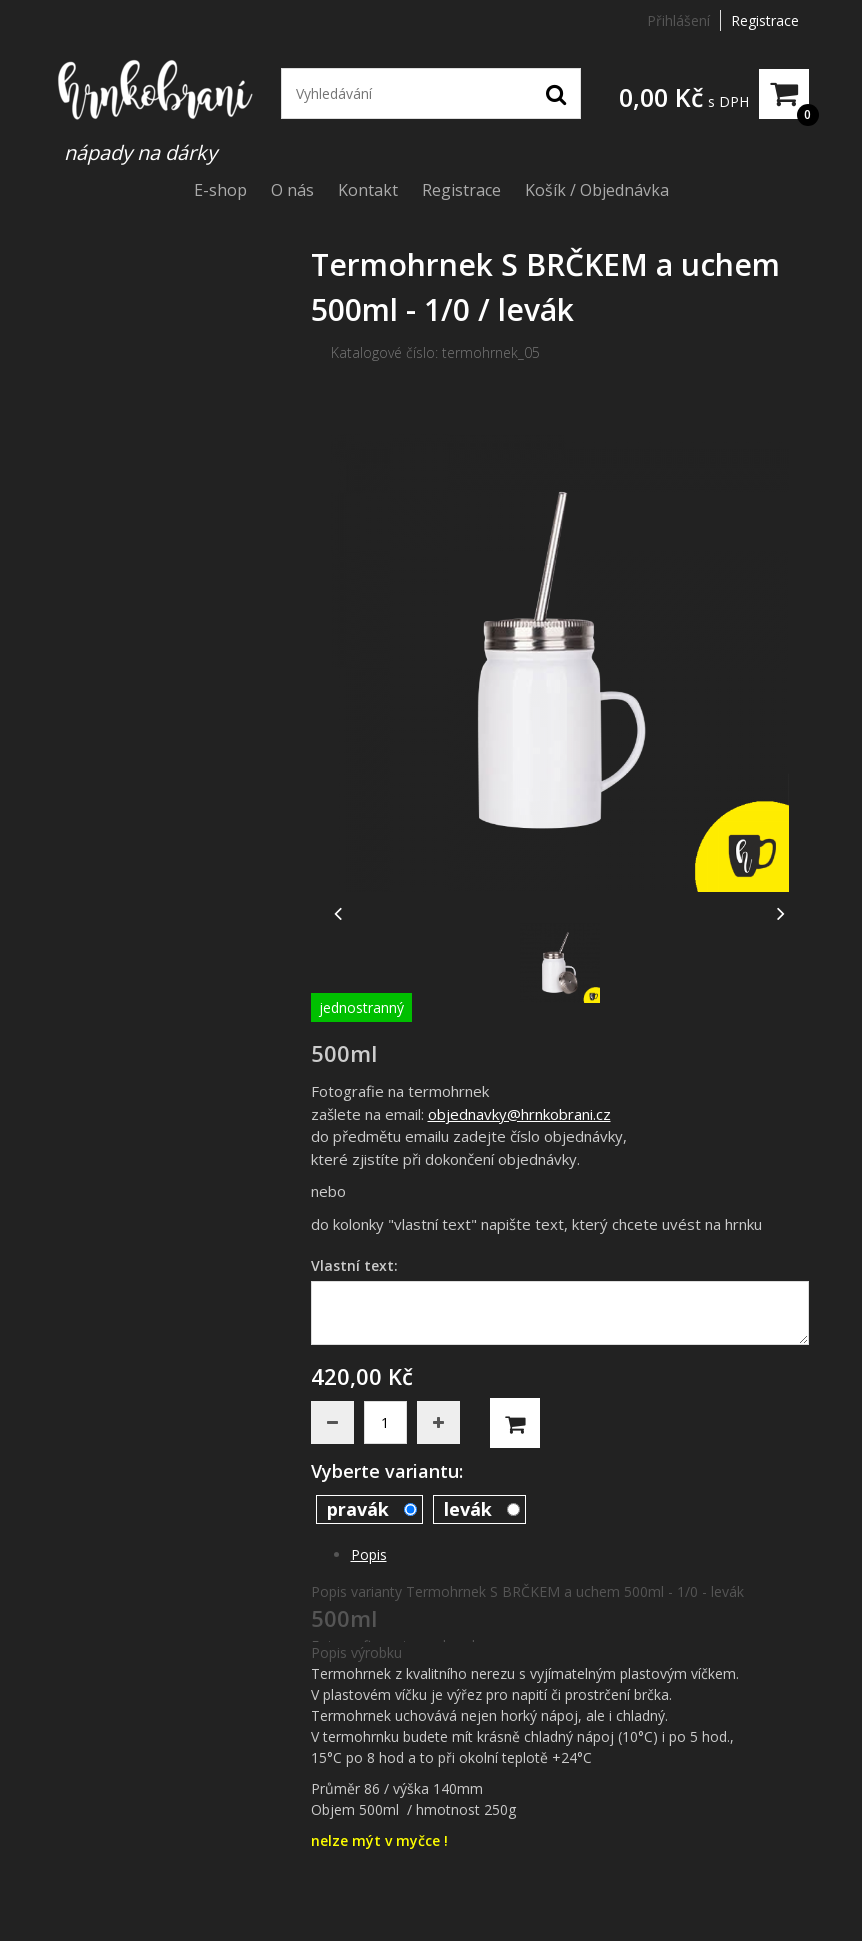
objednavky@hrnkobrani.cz (519, 1114)
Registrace (765, 20)
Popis (369, 1554)
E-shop (220, 190)
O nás (292, 190)
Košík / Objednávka (597, 190)
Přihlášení (678, 20)
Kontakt (368, 190)
